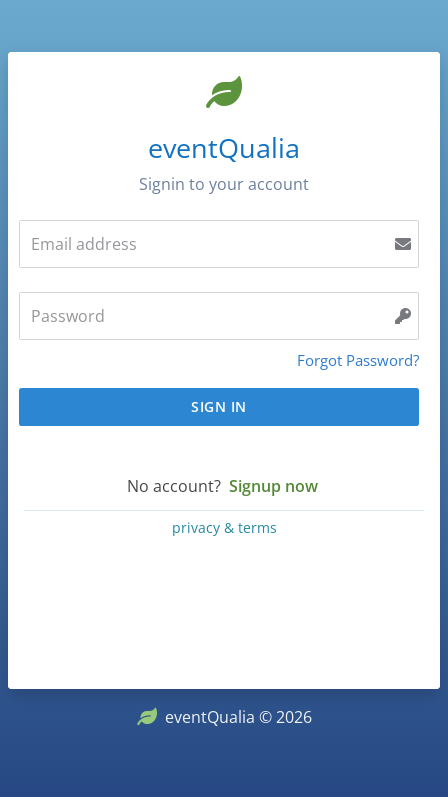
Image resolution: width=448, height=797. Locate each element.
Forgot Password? (358, 360)
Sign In (219, 406)
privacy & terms (224, 527)
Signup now (273, 486)
